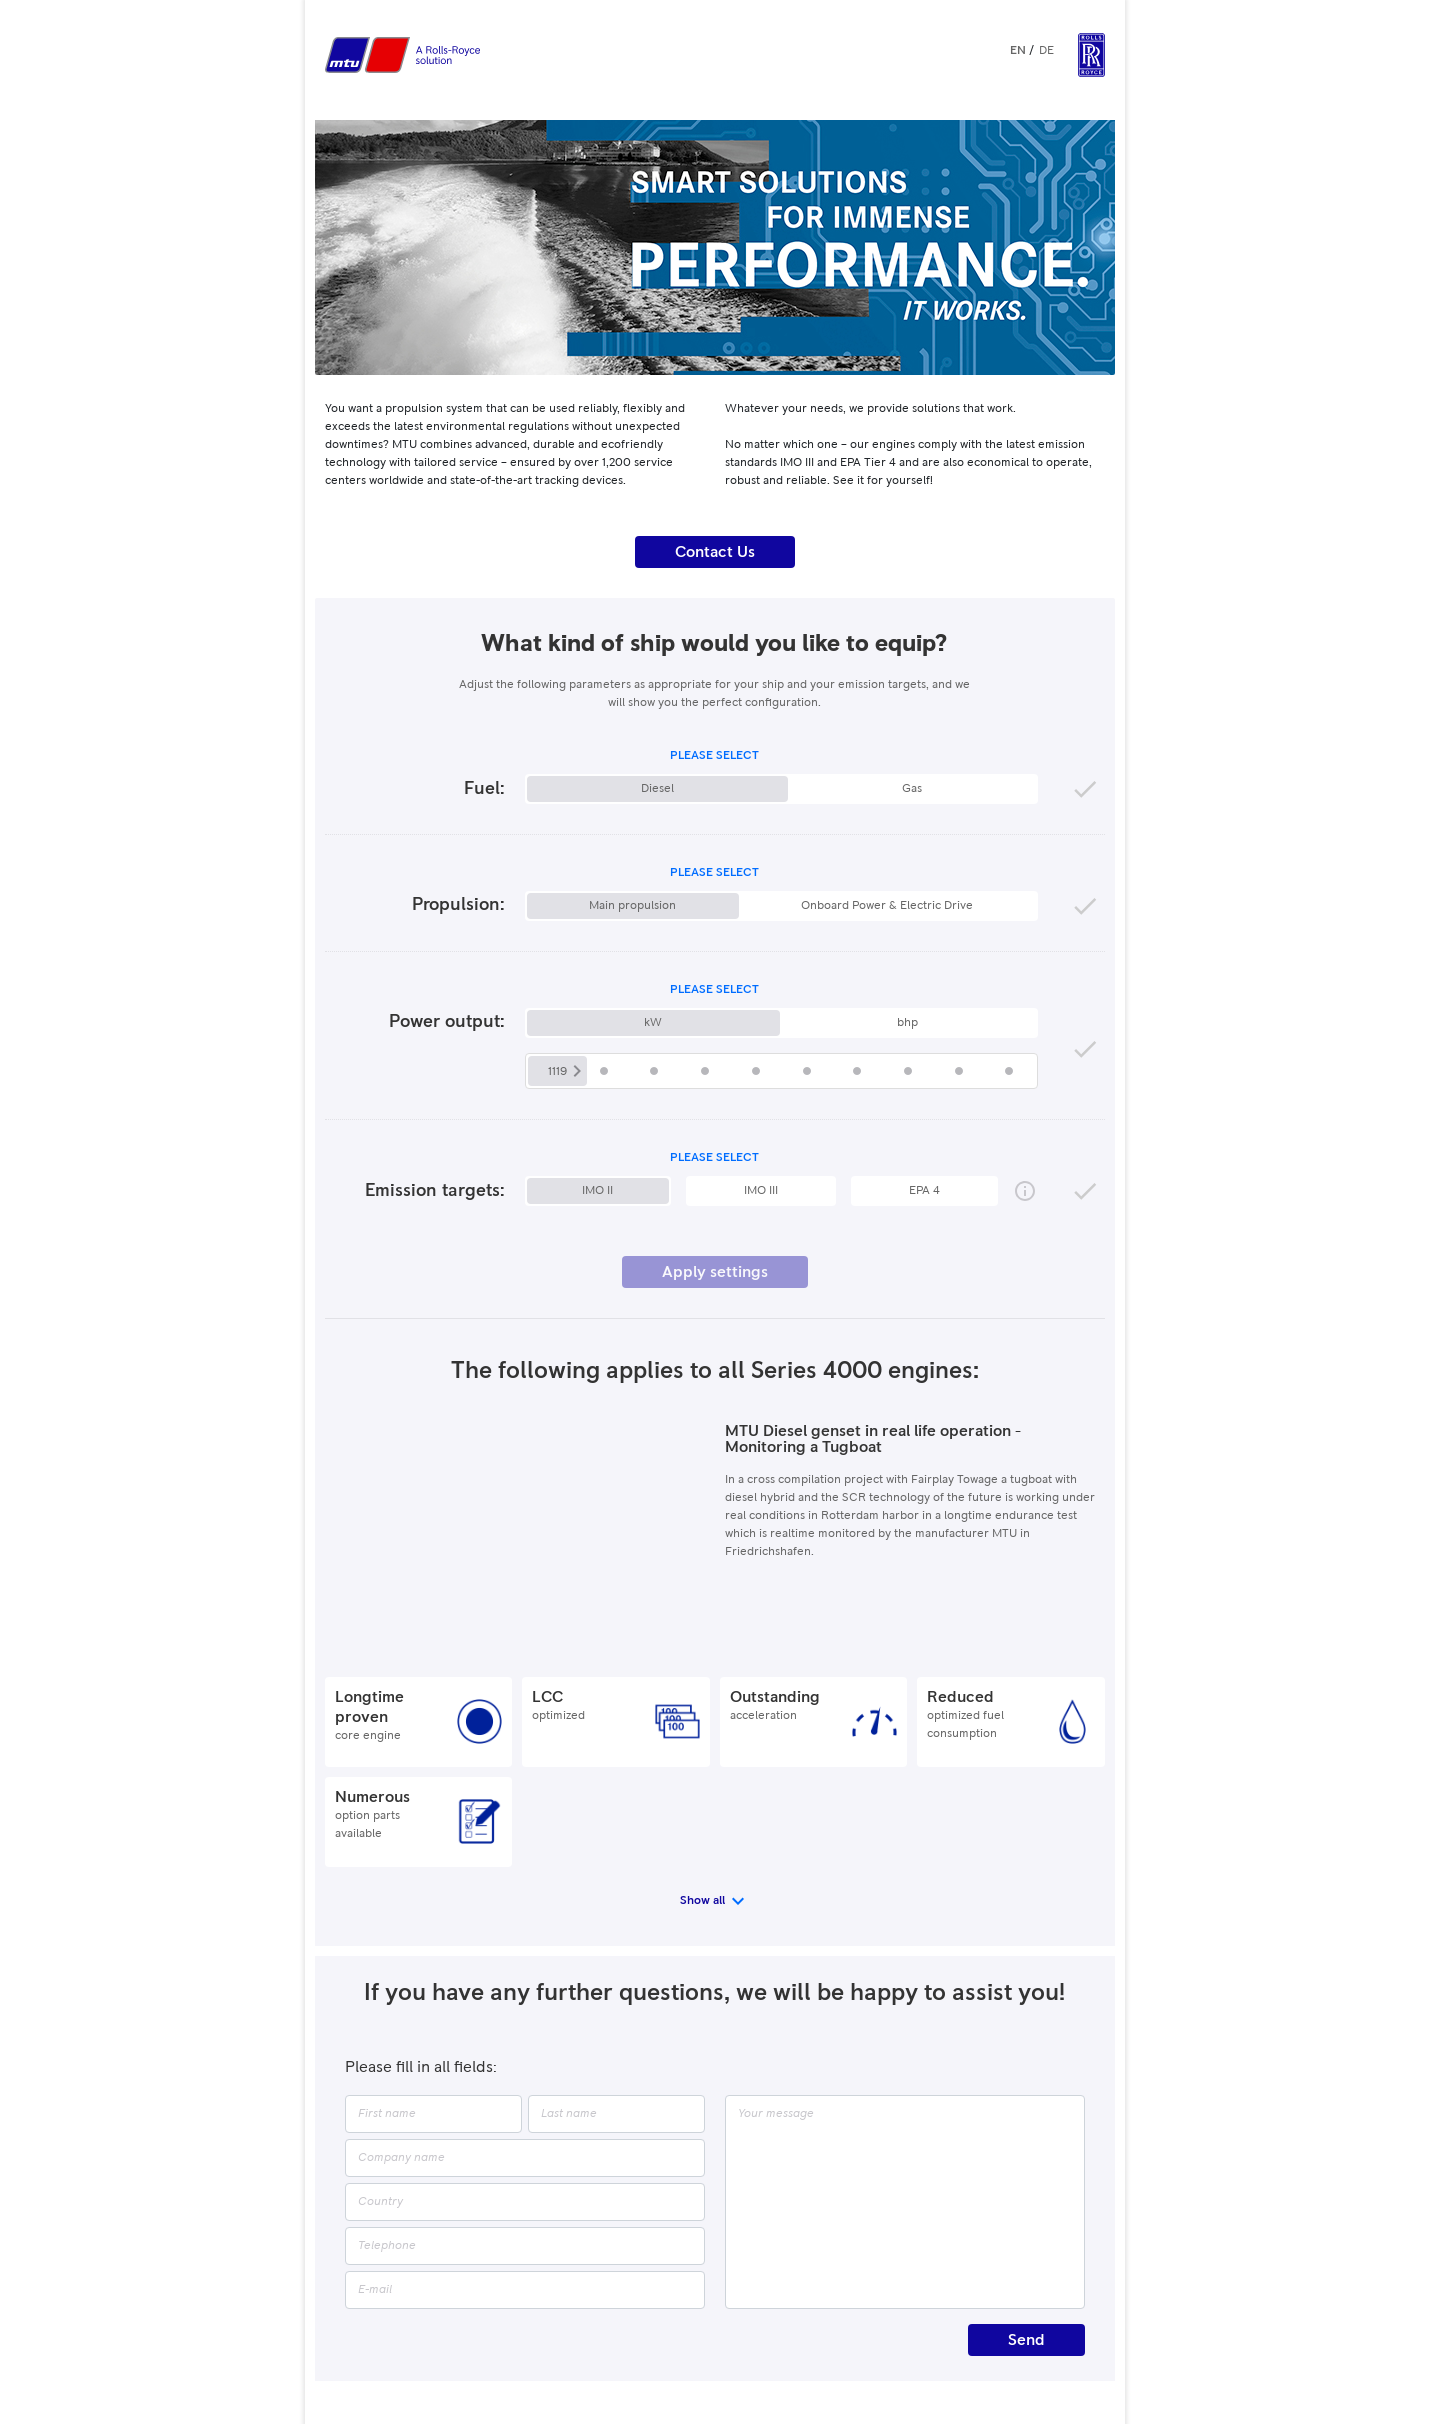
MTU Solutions (905, 2345)
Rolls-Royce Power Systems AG (736, 2324)
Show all (702, 1791)
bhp (907, 1023)
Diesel (657, 789)
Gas (912, 789)
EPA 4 (924, 1191)
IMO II (597, 1191)
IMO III (761, 1191)
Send (1026, 2230)
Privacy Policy (717, 2345)
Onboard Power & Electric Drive (887, 906)
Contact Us (715, 552)
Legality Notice (626, 2345)
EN (1018, 51)
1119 (557, 1072)
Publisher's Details (524, 2345)
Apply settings (715, 1272)
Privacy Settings (810, 2345)
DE (1046, 51)
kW (653, 1023)
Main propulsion (632, 906)
